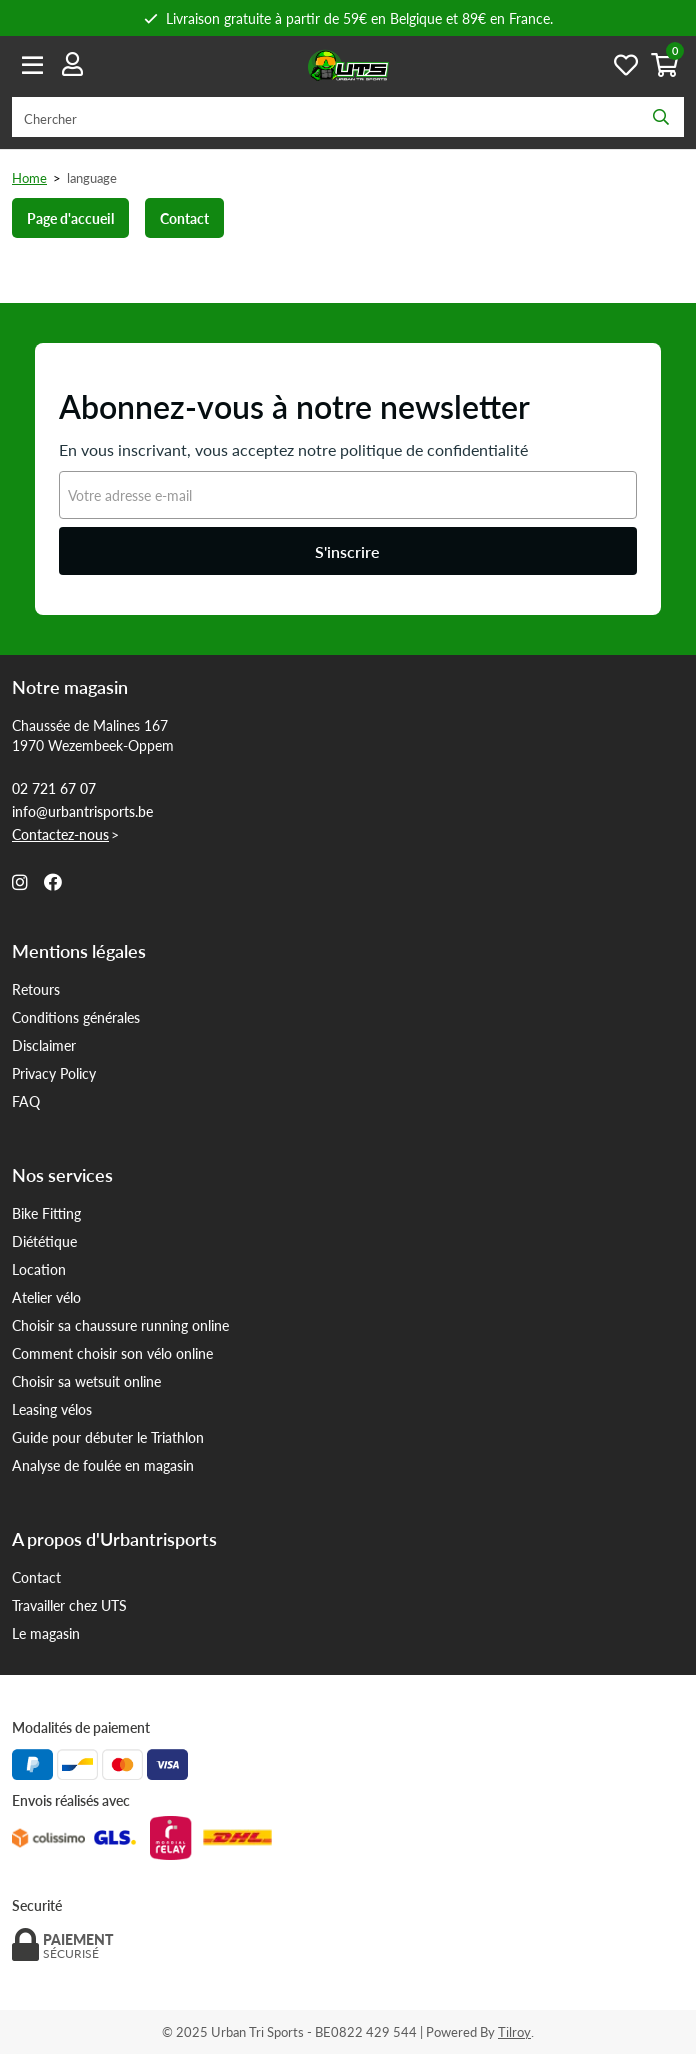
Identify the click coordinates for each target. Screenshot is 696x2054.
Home (29, 177)
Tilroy (514, 2031)
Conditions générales (76, 1017)
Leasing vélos (52, 1409)
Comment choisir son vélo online (112, 1353)
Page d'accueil (70, 218)
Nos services (62, 1175)
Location (39, 1269)
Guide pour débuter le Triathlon (108, 1437)
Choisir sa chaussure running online (120, 1325)
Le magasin (46, 1633)
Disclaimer (44, 1045)
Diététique (44, 1241)
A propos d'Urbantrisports (114, 1539)
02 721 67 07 (54, 788)
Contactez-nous (60, 834)
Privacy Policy (54, 1073)
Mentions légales (79, 951)
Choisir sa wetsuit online (86, 1381)
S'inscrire (347, 551)
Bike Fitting (46, 1213)
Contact (184, 218)
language (92, 177)
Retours (36, 989)
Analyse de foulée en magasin (103, 1465)
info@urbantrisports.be (82, 811)
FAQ (26, 1101)
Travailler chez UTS (69, 1605)
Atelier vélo (46, 1297)
